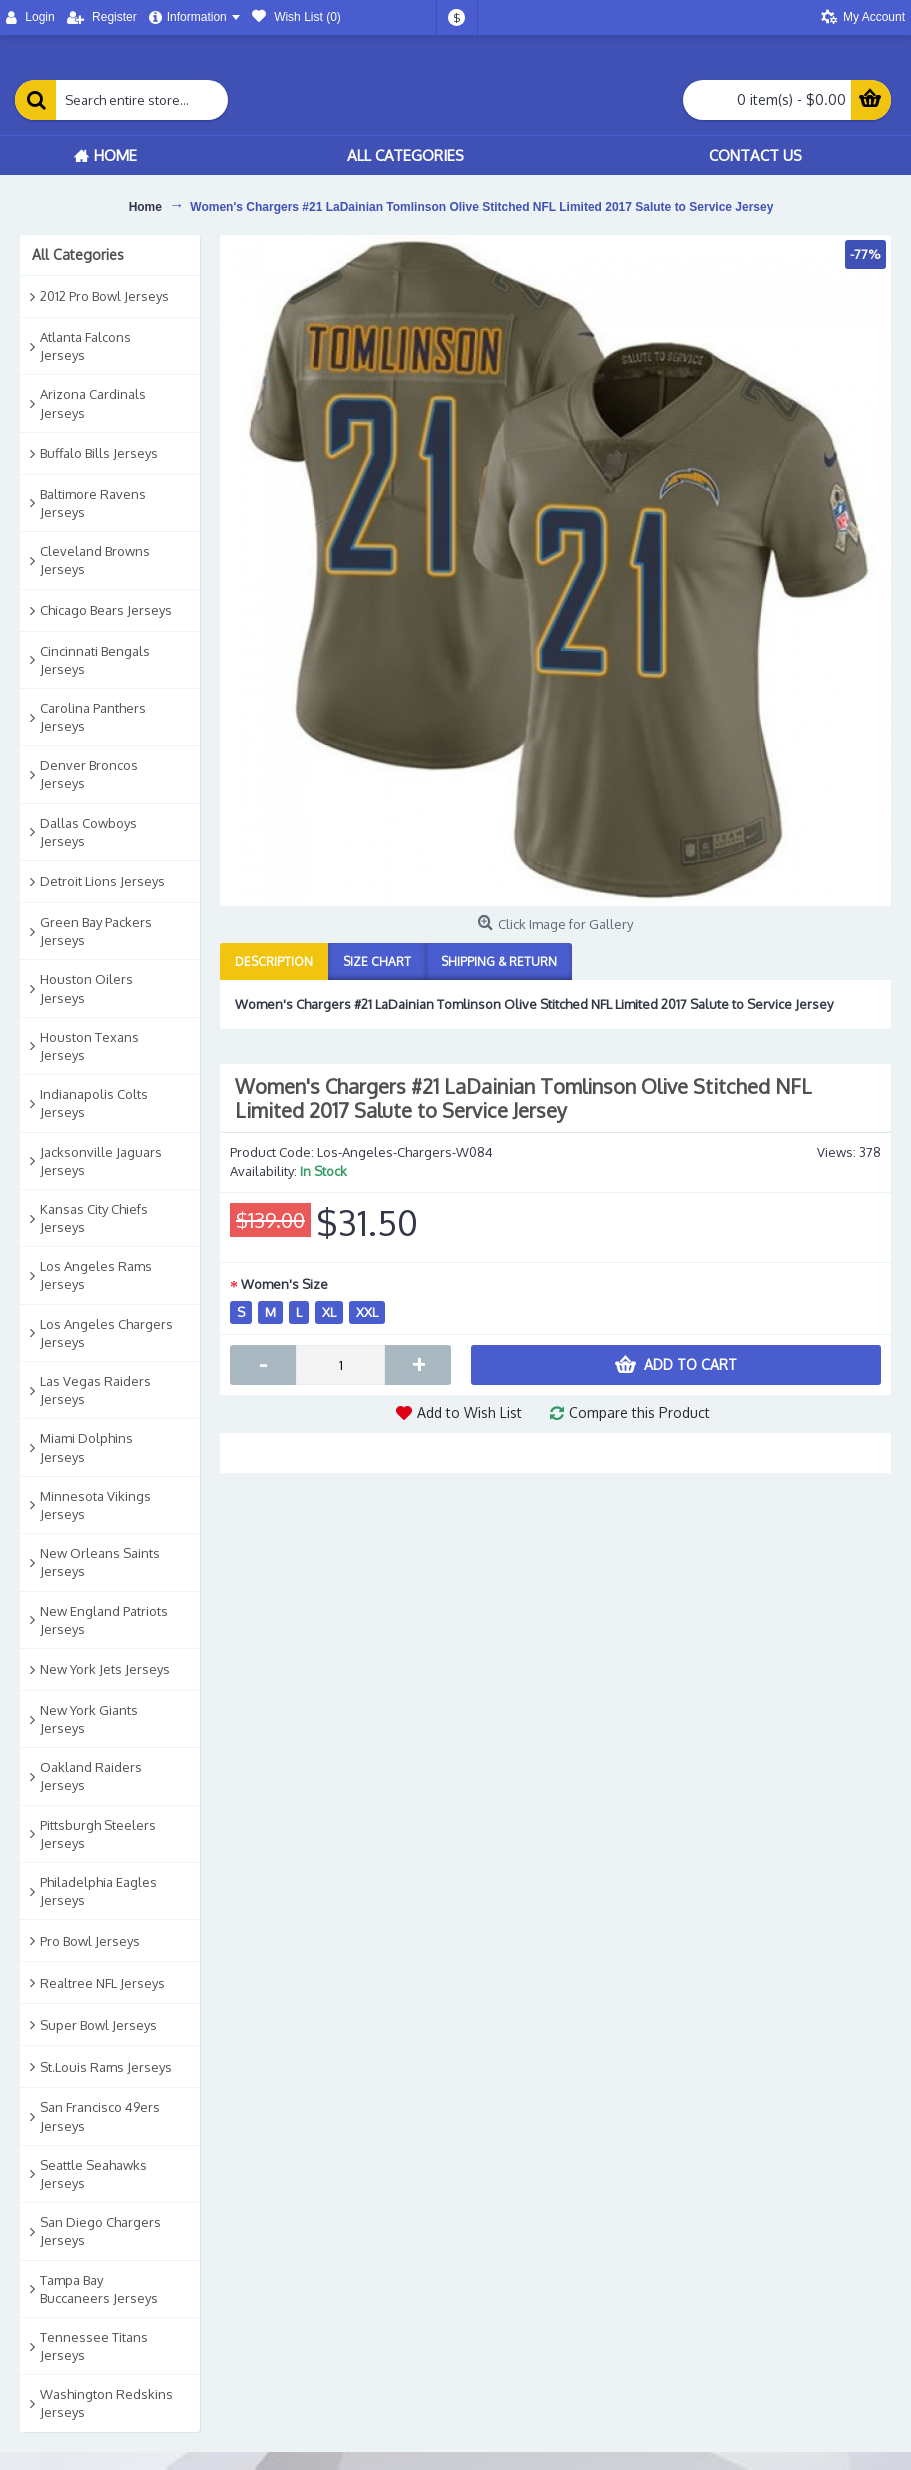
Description (274, 961)
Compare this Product (639, 1412)
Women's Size (284, 1284)
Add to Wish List (469, 1412)
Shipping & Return (499, 961)
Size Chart (377, 961)
